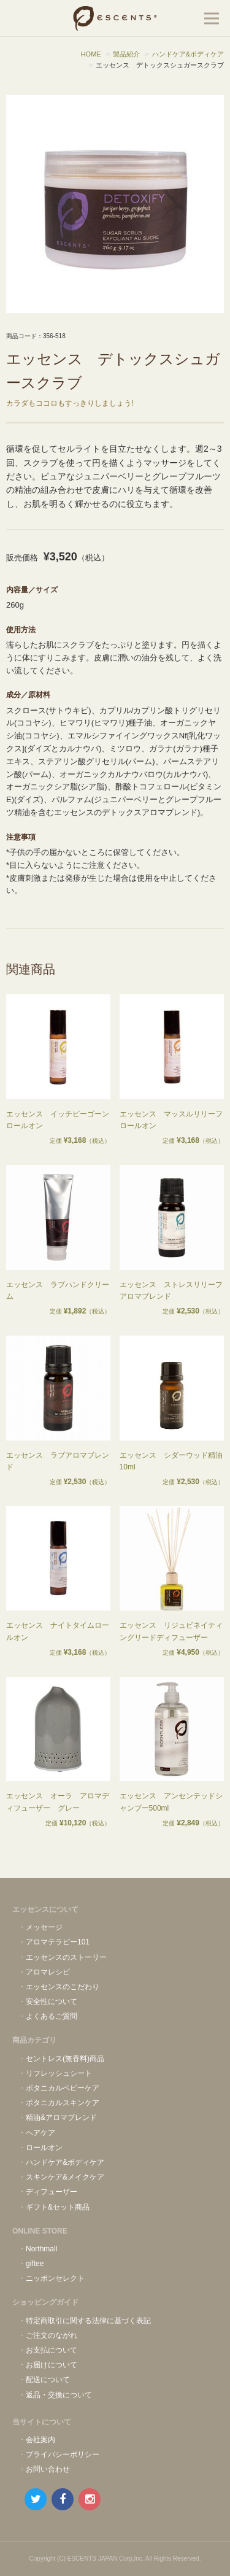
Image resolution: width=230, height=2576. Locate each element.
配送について (48, 2379)
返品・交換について (59, 2395)
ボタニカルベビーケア (62, 2088)
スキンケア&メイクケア (65, 2177)
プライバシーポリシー (62, 2454)
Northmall (41, 2249)
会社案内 (40, 2439)
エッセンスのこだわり (62, 1986)
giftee (35, 2263)
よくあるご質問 (51, 2016)
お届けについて (51, 2365)
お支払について (51, 2350)
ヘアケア (40, 2133)
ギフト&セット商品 (58, 2207)
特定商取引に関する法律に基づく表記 (88, 2320)
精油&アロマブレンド (61, 2117)
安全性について (51, 2001)
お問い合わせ (48, 2469)
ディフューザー (51, 2191)
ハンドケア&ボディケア (65, 2162)
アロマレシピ (48, 1972)
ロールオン (44, 2147)
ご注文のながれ (51, 2335)
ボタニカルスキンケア (62, 2102)
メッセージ (44, 1927)
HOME (91, 54)
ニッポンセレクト (55, 2278)
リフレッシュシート (59, 2073)
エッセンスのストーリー (66, 1957)
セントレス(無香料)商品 (65, 2058)
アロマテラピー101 (58, 1942)
